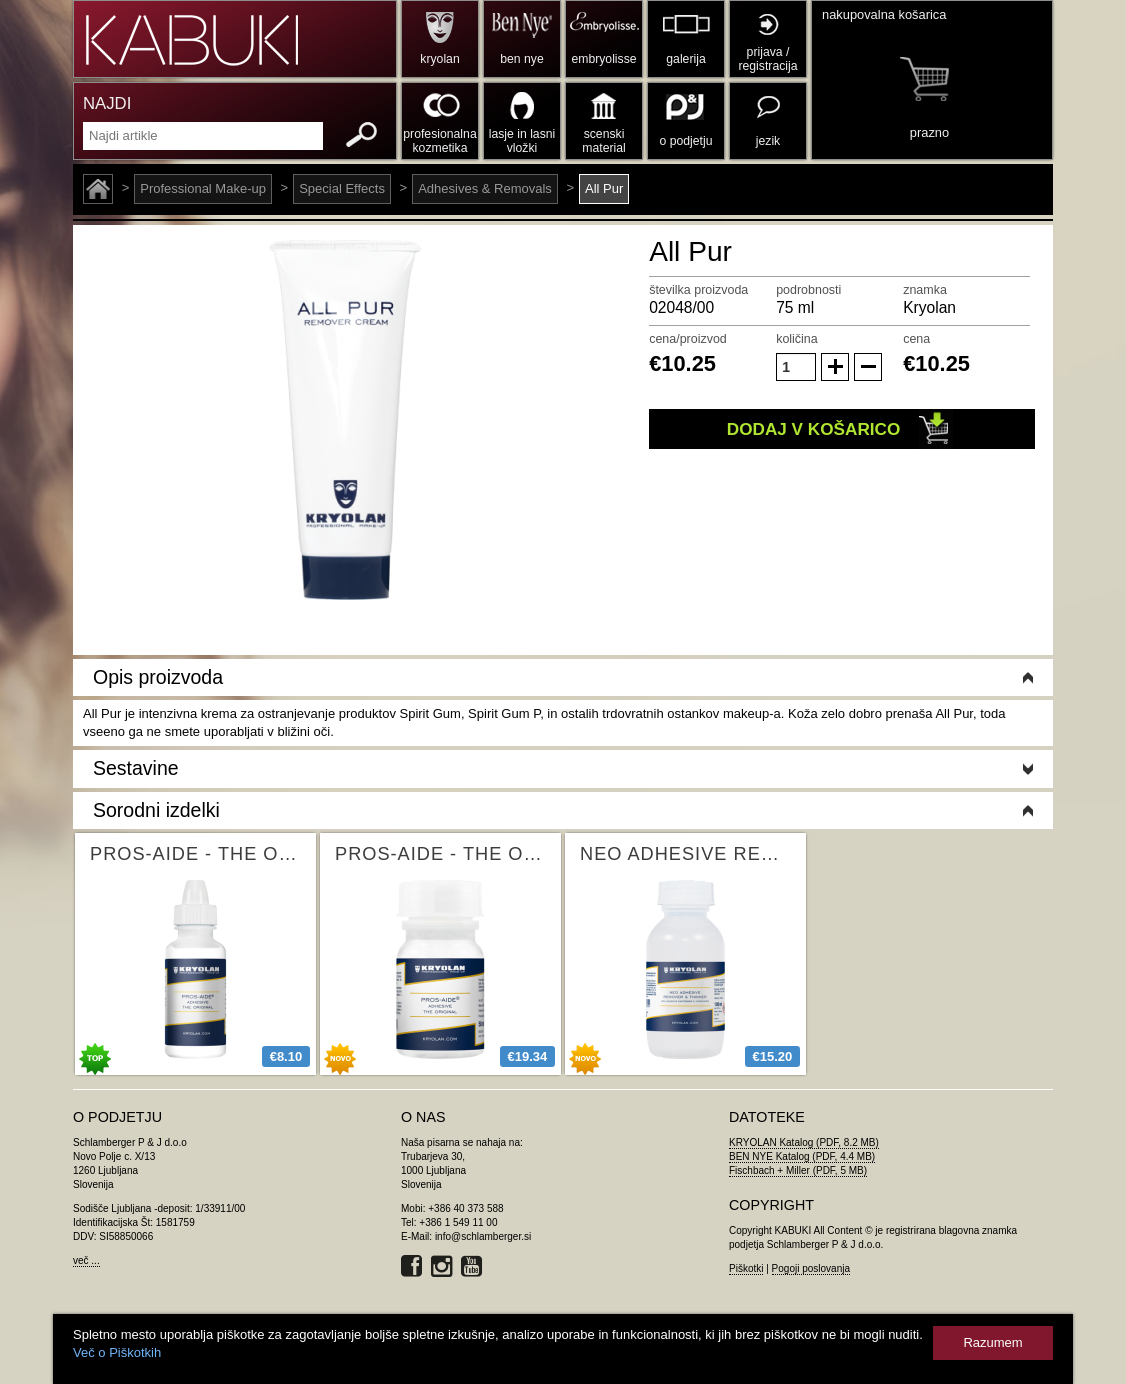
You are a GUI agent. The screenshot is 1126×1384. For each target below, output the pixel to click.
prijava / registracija (767, 59)
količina (797, 339)
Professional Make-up (203, 188)
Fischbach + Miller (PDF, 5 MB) (798, 1170)
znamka (925, 290)
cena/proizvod (688, 339)
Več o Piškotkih (117, 1352)
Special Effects (342, 188)
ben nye (521, 59)
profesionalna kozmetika (439, 141)
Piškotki (746, 1268)
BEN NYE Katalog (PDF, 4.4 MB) (802, 1156)
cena (916, 339)
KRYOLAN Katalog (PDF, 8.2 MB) (804, 1142)
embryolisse (603, 59)
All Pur (604, 188)
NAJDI (107, 103)
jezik (768, 141)
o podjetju (686, 141)
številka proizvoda (698, 290)
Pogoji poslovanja (811, 1268)
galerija (685, 59)
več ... (86, 1260)
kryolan (439, 59)
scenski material (603, 141)
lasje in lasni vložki (522, 141)
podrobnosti (808, 290)
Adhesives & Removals (485, 188)
